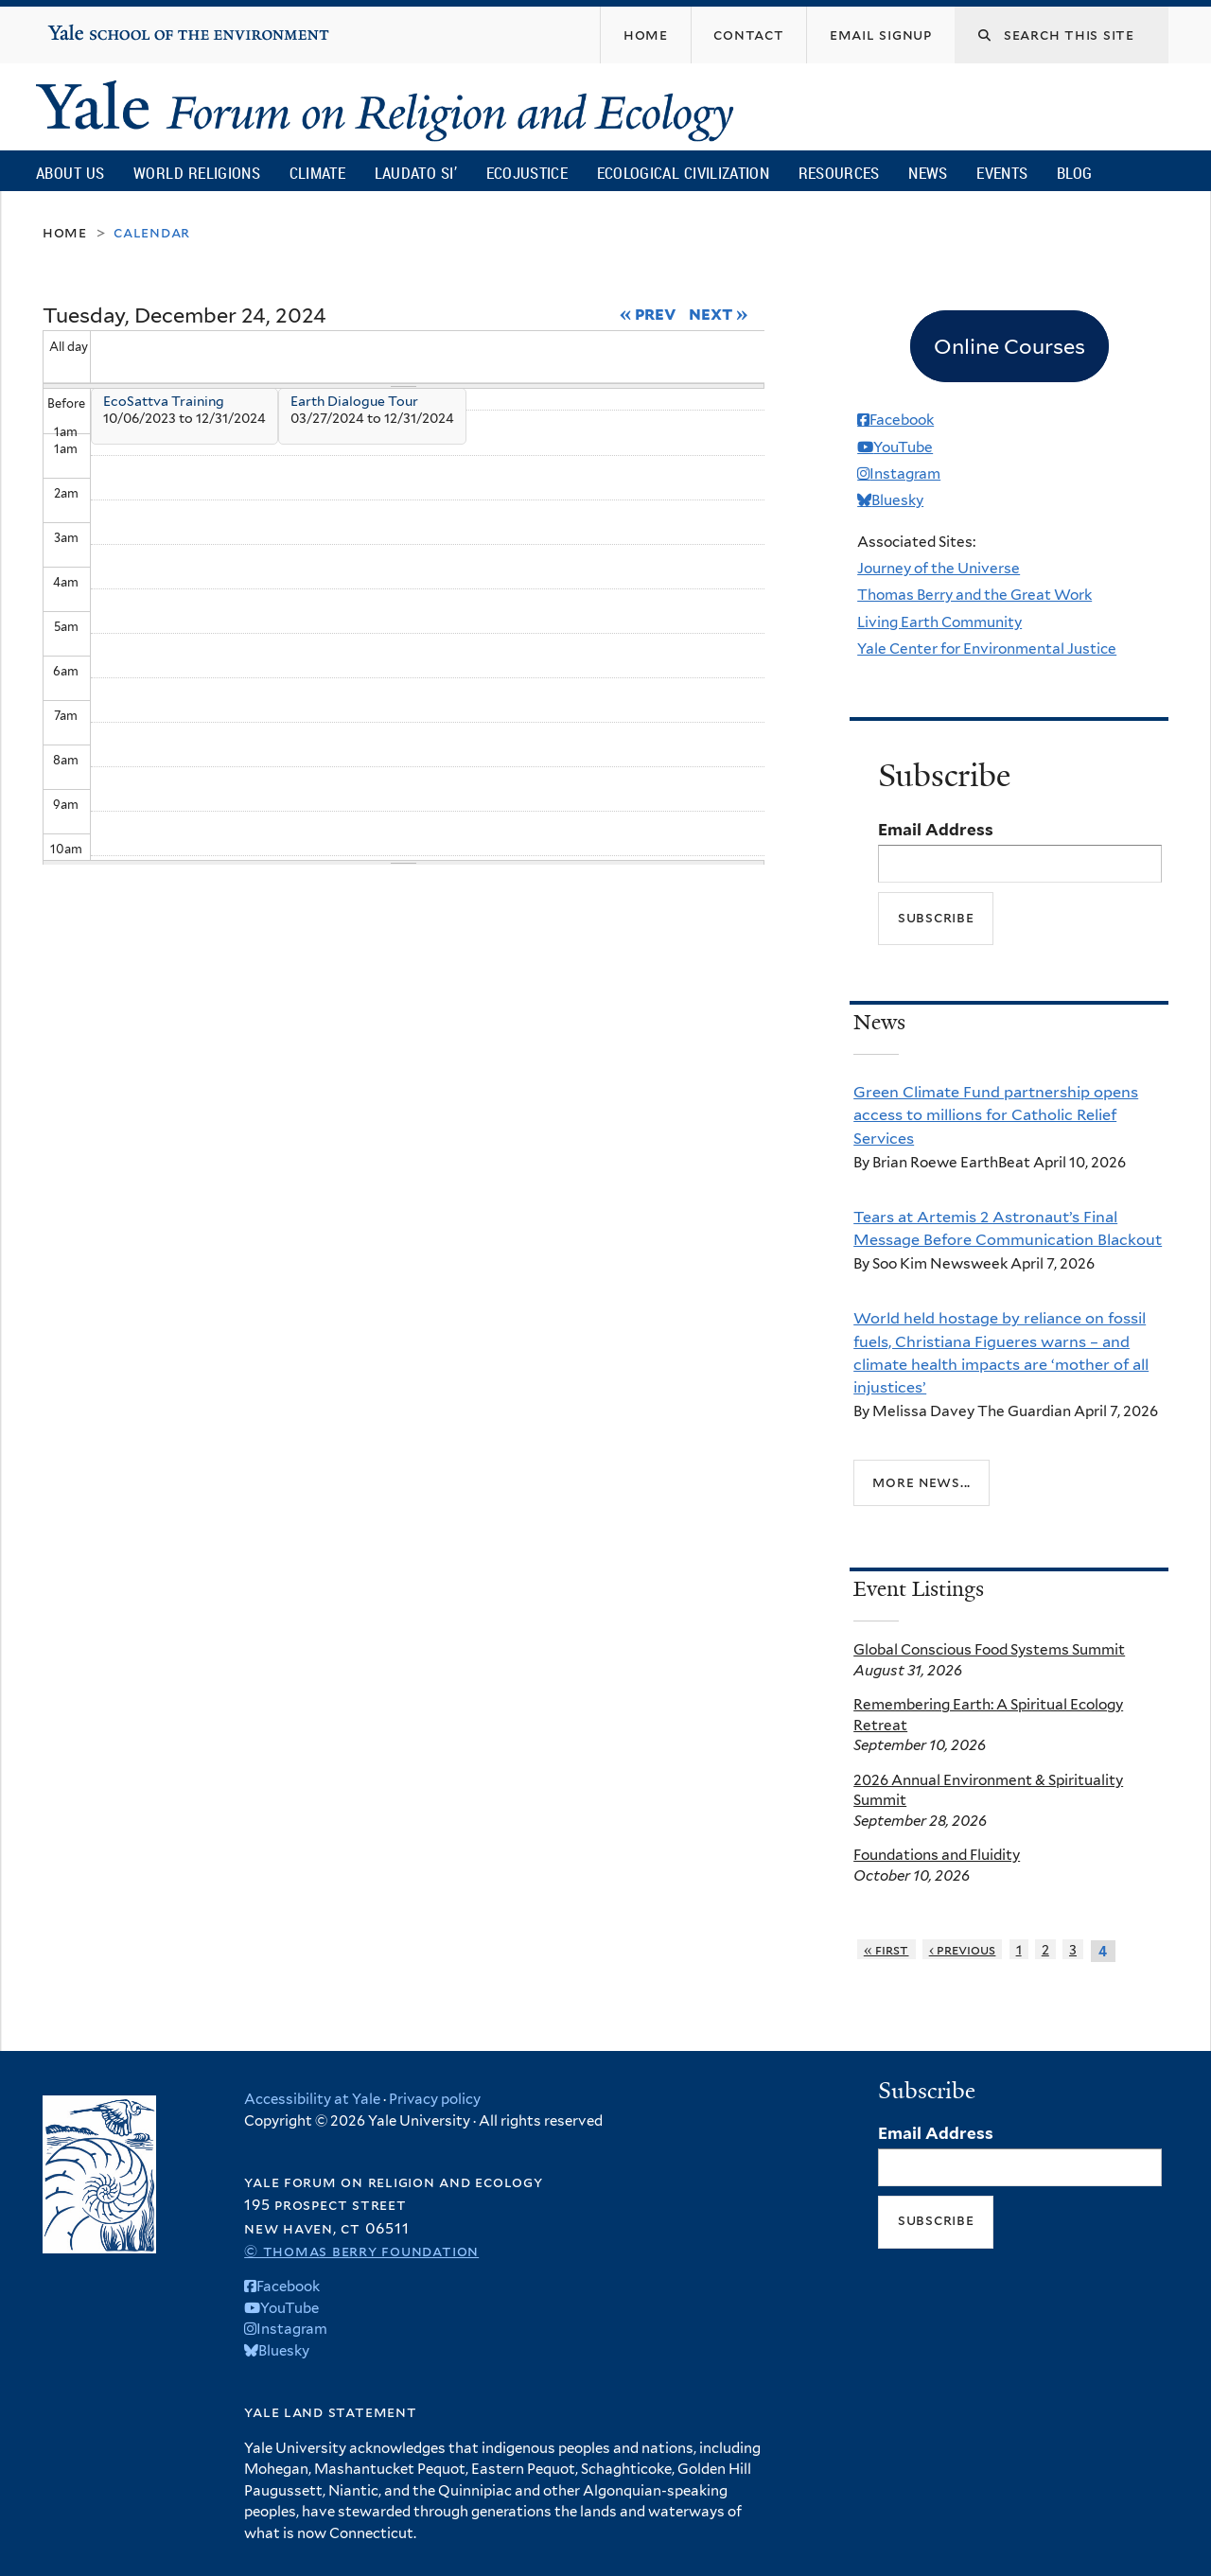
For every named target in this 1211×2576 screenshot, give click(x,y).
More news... (921, 1482)
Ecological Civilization (683, 173)
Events (1001, 173)
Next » (718, 313)
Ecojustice (527, 173)
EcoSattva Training (163, 401)
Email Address (935, 829)
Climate (317, 173)
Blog (1074, 173)
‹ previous (962, 1949)
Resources (839, 173)
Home (65, 232)
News (927, 173)
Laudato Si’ (416, 173)
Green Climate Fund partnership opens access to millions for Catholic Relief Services (995, 1115)
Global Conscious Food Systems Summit (989, 1649)
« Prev (648, 313)
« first (886, 1949)
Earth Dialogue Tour (354, 401)
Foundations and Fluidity (936, 1855)
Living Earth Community (939, 622)
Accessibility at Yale (312, 2099)
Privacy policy (435, 2099)
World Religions (196, 173)
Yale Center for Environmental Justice (986, 648)
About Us (70, 173)
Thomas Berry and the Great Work (974, 595)
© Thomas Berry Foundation (361, 2251)
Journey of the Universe (938, 568)
